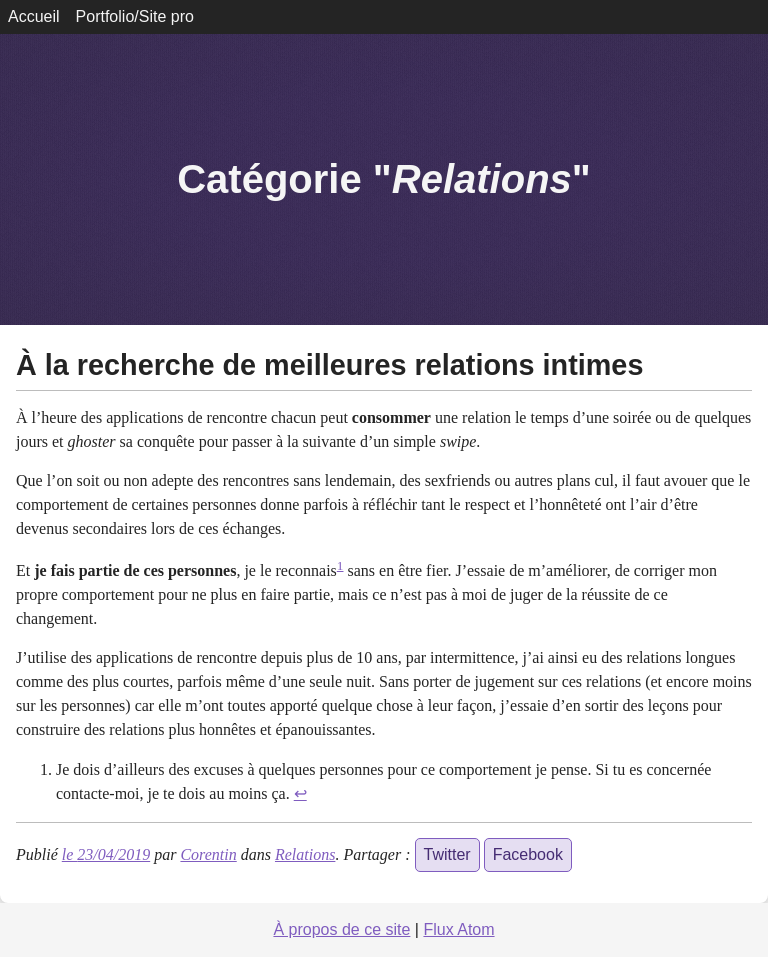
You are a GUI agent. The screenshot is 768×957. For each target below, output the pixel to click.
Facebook (528, 854)
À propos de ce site (341, 929)
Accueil (34, 16)
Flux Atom (458, 929)
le (106, 854)
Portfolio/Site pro (135, 16)
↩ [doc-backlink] (300, 793)
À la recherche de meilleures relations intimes (329, 365)
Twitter (447, 854)
